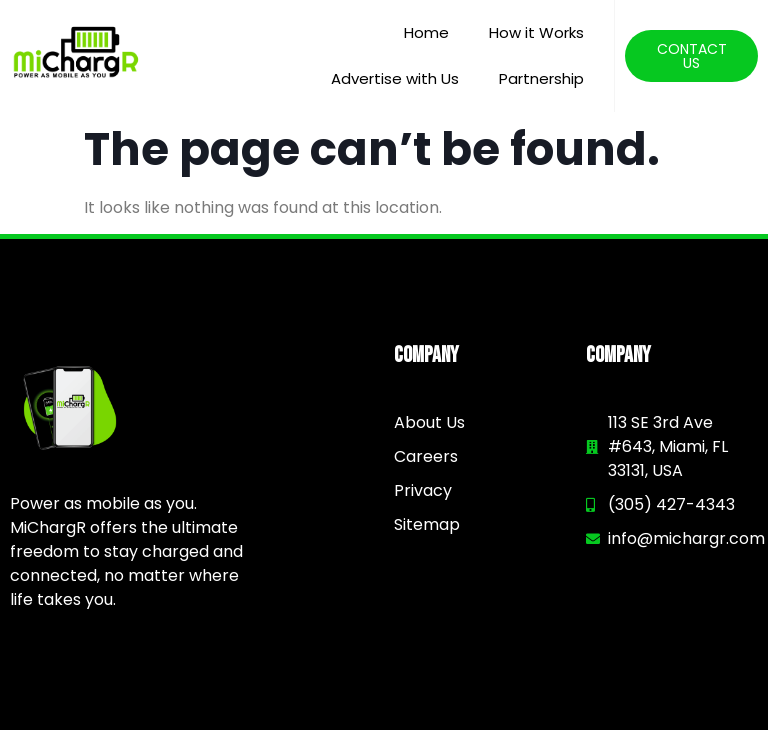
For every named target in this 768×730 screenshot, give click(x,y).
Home (426, 32)
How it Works (536, 32)
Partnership (541, 78)
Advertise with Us (395, 78)
